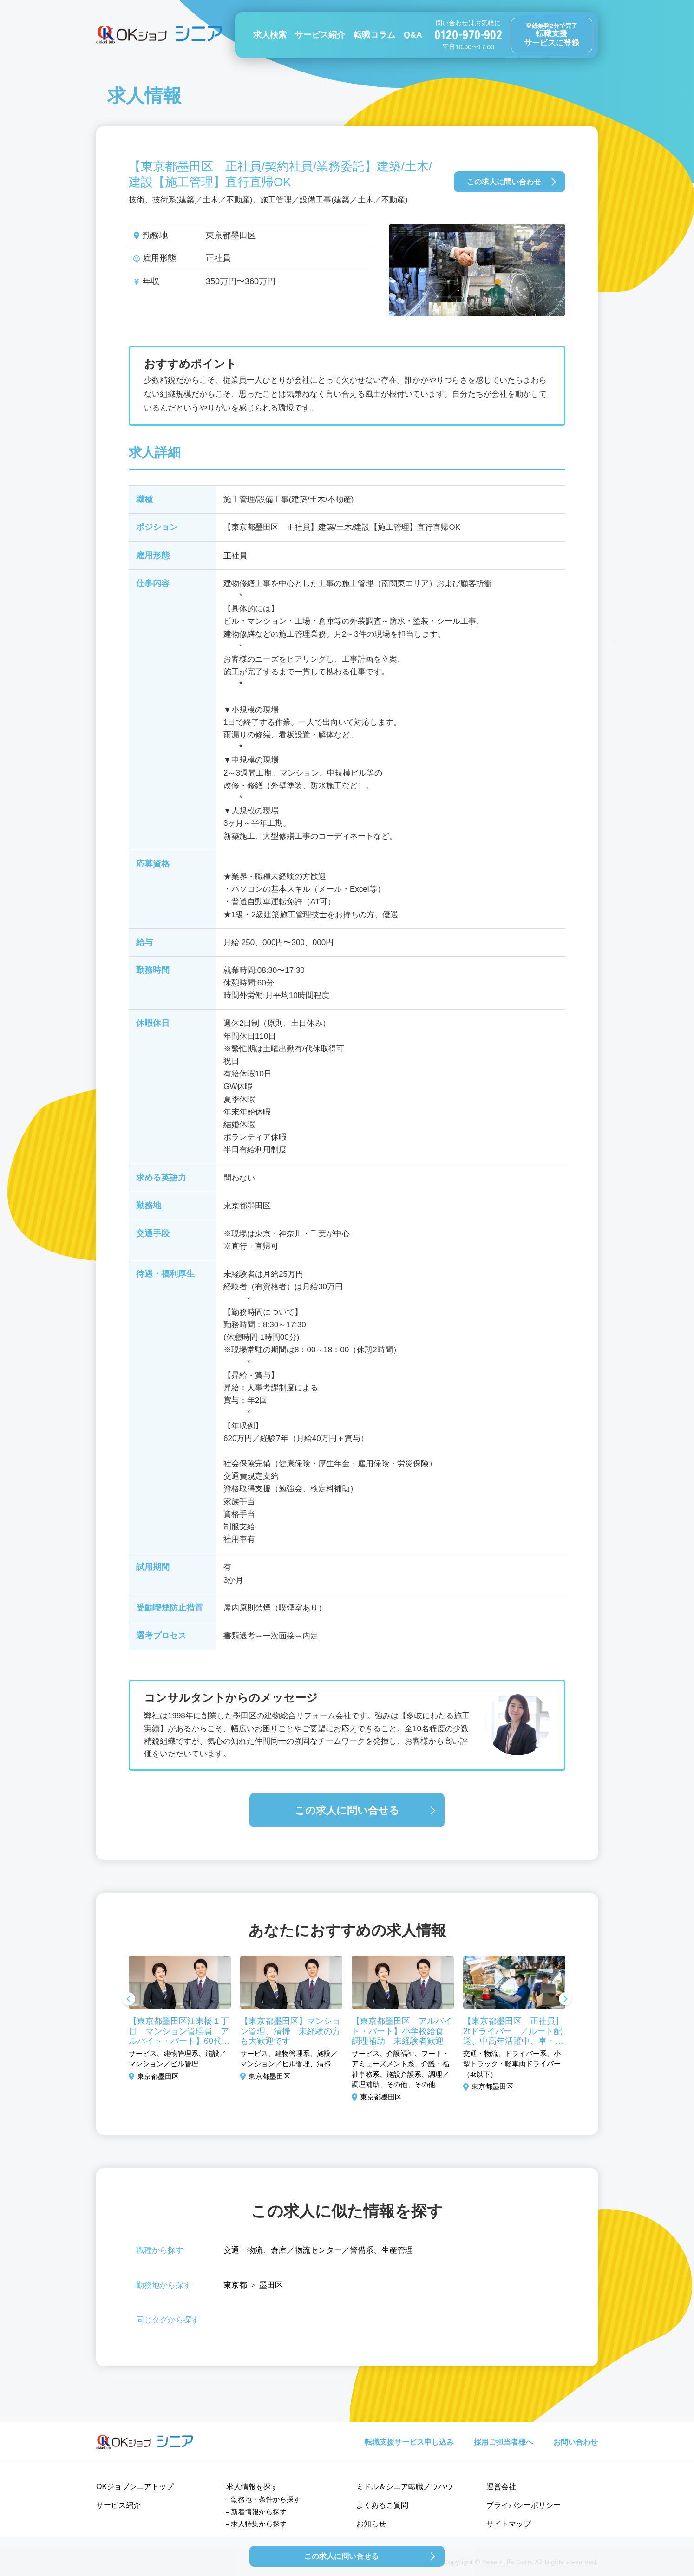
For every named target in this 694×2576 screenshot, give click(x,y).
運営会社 (501, 2487)
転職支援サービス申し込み (409, 2442)
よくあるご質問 (382, 2505)
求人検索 (270, 34)
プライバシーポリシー (523, 2505)
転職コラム (374, 34)
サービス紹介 (320, 34)
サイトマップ (508, 2524)
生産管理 (397, 2250)
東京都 (235, 2285)
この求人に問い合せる (347, 1810)
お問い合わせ (575, 2442)
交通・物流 (243, 2250)
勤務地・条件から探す (266, 2499)
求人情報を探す (252, 2487)
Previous (128, 1999)
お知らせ (371, 2524)
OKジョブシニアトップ (135, 2487)
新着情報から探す (259, 2512)
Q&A (413, 34)
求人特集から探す (259, 2524)
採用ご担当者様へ (503, 2442)
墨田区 (271, 2285)
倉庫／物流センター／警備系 (322, 2250)
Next (565, 1999)
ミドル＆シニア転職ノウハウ (404, 2487)
